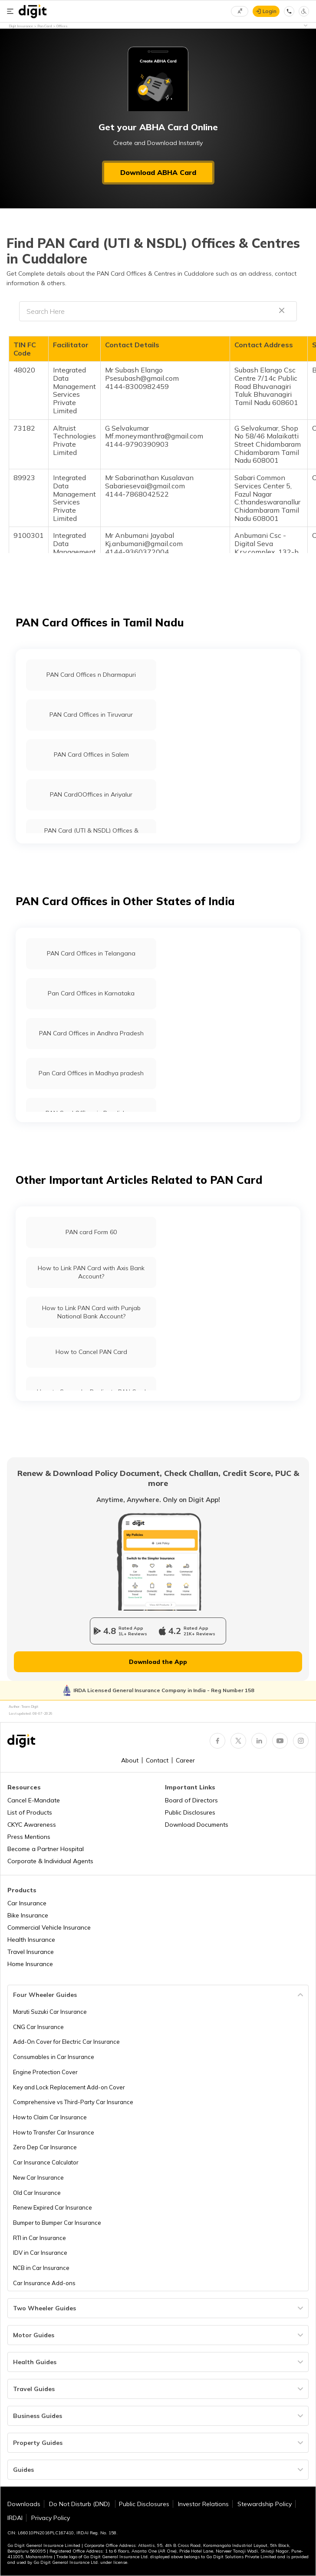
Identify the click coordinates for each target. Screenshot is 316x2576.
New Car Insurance (38, 2177)
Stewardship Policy (264, 2504)
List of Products (29, 1812)
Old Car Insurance (37, 2192)
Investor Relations (203, 2504)
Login (269, 11)
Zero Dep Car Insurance (45, 2147)
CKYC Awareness (31, 1824)
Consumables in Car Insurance (53, 2056)
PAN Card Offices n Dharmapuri (91, 675)
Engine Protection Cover (45, 2072)
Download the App (158, 1662)
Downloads (23, 2504)
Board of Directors (191, 1800)
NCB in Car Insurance (41, 2267)
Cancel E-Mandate (33, 1800)
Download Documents (196, 1824)
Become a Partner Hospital (45, 1848)
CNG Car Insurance (38, 2026)
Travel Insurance (30, 1951)
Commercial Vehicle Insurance (49, 1927)
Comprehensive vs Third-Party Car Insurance (73, 2101)
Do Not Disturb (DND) (80, 2504)
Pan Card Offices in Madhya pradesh (91, 1073)
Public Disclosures (190, 1812)
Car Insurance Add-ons (44, 2283)
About (129, 1760)
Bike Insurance (27, 1915)
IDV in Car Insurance (40, 2252)
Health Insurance (31, 1939)
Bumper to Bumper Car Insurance (57, 2222)
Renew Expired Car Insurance (52, 2207)
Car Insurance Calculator (46, 2162)
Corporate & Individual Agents (50, 1861)
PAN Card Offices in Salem (91, 754)
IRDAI (15, 2518)
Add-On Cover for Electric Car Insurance (66, 2041)
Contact (157, 1760)
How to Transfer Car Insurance (53, 2132)
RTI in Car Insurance (39, 2237)
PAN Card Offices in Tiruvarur (91, 714)
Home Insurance (30, 1963)
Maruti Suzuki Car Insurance (50, 2011)
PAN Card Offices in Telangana (91, 953)
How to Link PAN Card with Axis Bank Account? (91, 1272)
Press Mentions (28, 1836)
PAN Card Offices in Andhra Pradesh (91, 1033)
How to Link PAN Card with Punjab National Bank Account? (91, 1312)
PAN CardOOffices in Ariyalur (91, 794)
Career (185, 1760)
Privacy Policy (50, 2518)
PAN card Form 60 (91, 1232)
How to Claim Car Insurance (50, 2117)
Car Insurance (26, 1903)
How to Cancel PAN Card (91, 1352)
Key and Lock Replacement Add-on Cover (69, 2087)
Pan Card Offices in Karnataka (91, 993)
